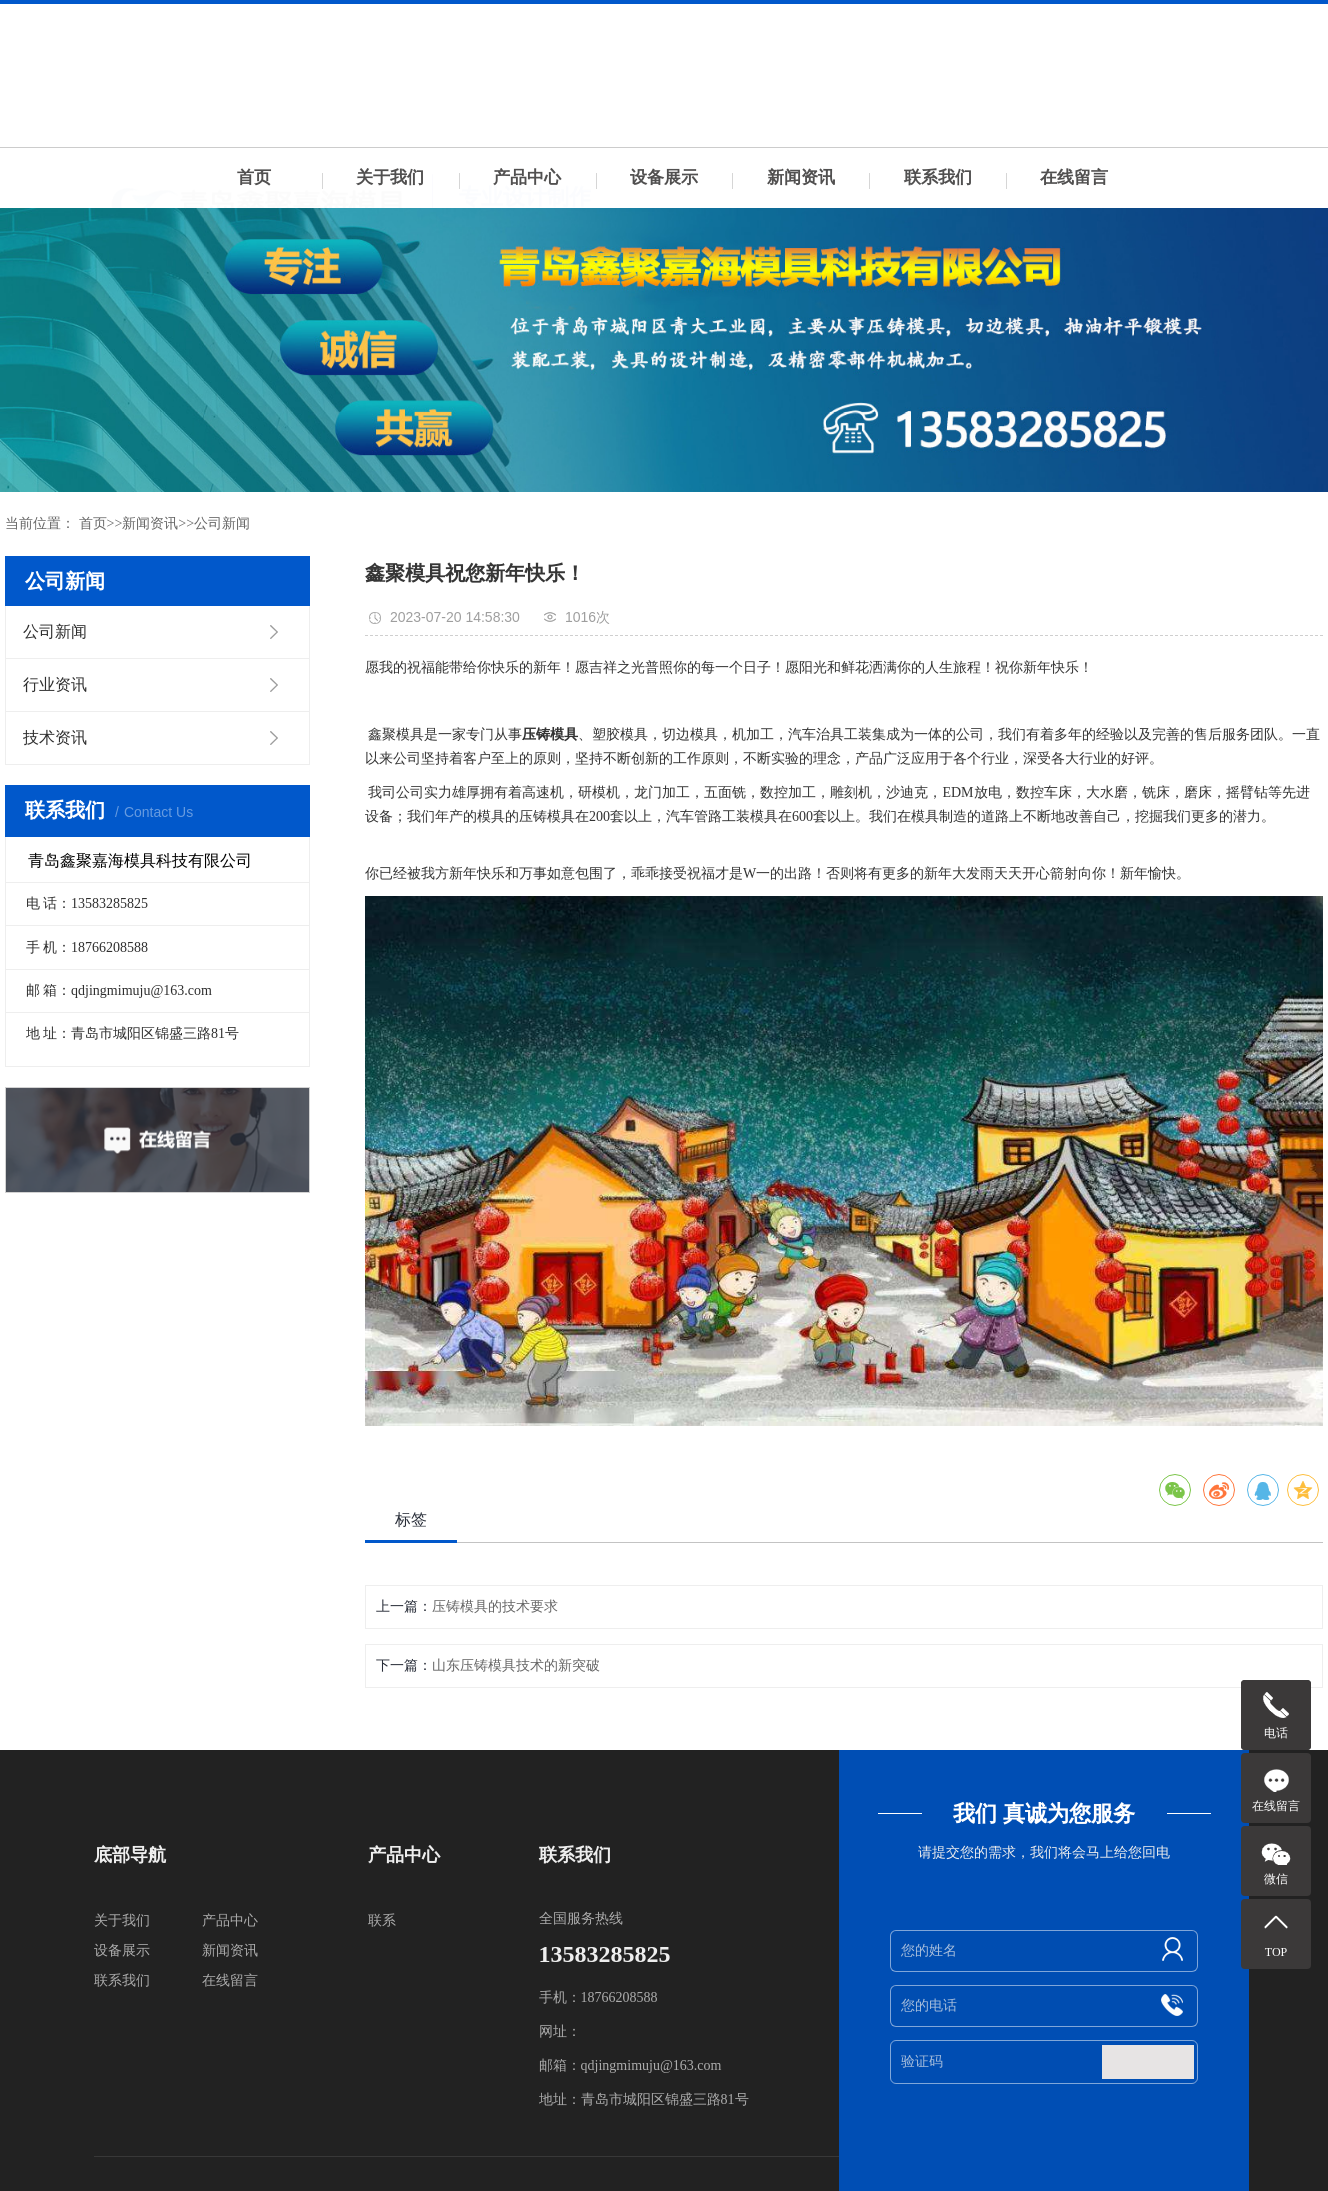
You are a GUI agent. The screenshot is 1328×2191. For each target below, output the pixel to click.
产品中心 (527, 177)
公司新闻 (222, 523)
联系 (382, 1920)
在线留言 (1074, 177)
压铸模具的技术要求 (495, 1606)
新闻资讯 (801, 177)
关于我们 (390, 177)
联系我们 (938, 177)
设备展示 (664, 177)
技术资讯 (55, 737)
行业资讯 (55, 684)
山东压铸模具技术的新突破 (516, 1665)
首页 (254, 177)
